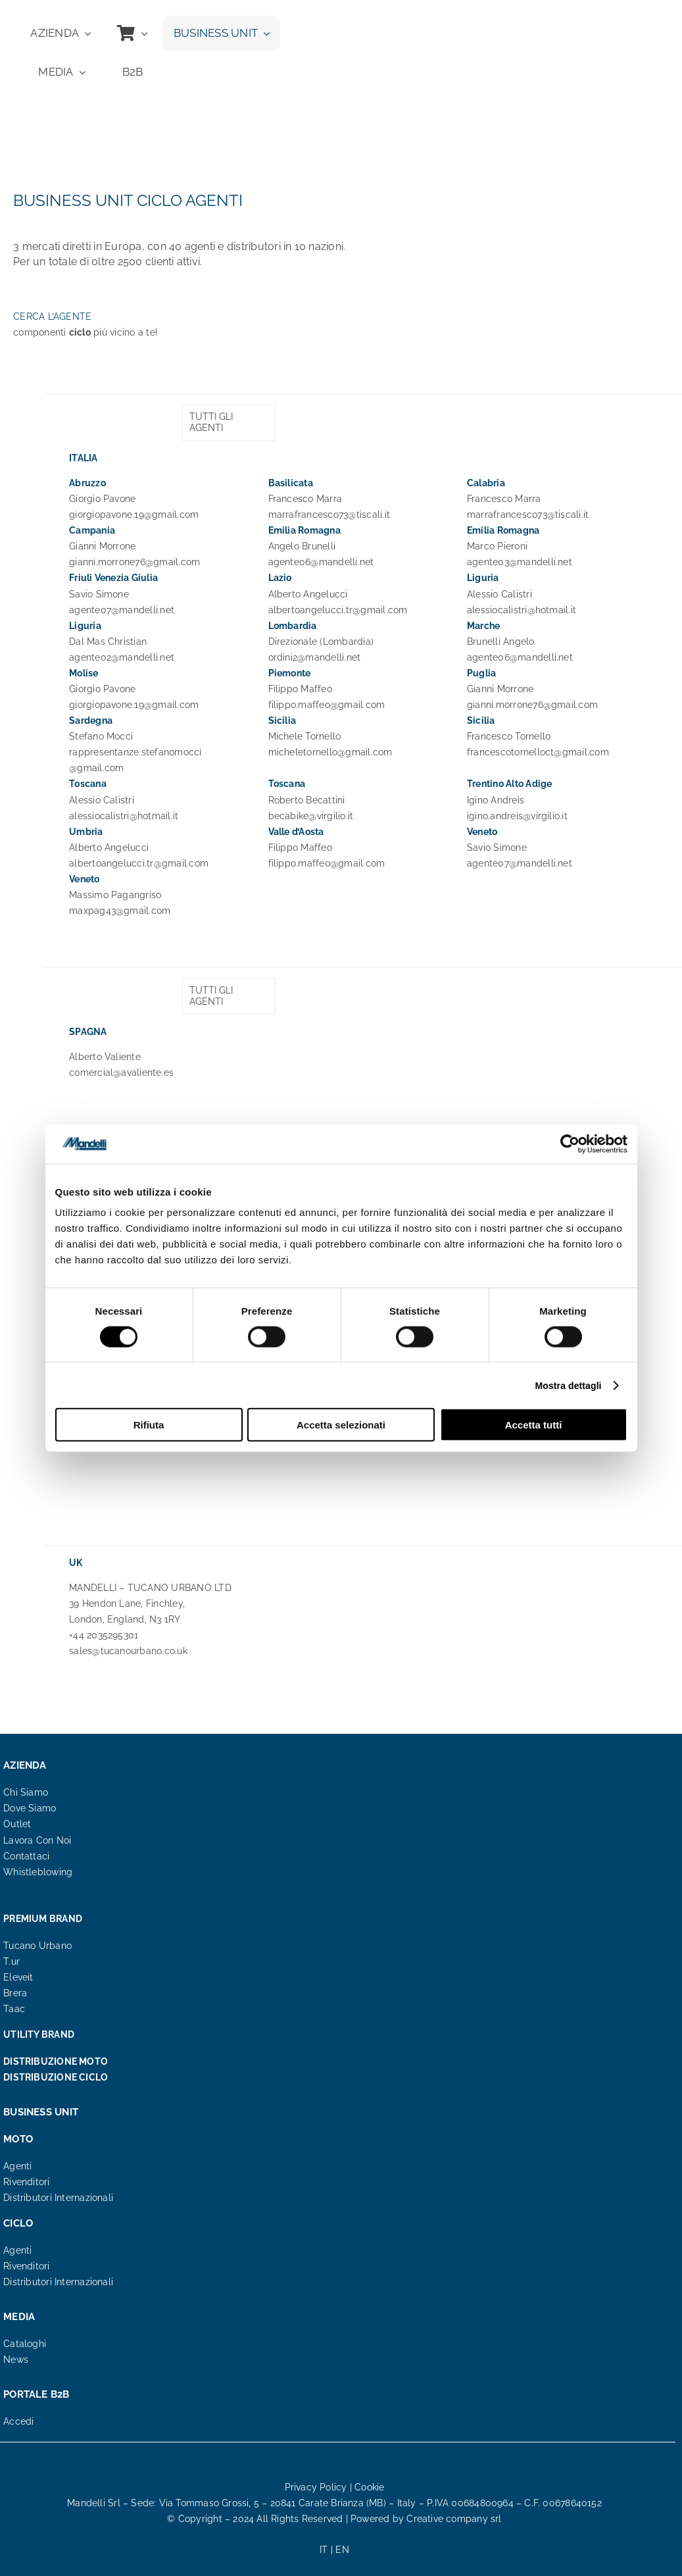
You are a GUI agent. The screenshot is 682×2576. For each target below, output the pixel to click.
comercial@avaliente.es (121, 1072)
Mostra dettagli (568, 1385)
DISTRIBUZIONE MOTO (55, 2061)
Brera (15, 1993)
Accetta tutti (533, 1424)
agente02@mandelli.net (121, 657)
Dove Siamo (29, 1808)
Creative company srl (453, 2518)
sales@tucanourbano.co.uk (128, 1651)
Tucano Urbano (37, 1945)
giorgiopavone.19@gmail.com (134, 514)
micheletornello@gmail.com (330, 752)
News (15, 2359)
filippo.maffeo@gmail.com (326, 704)
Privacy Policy (316, 2487)
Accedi (18, 2421)
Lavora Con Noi (37, 1840)
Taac (14, 2009)
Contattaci (26, 1856)
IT (324, 2549)
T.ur (11, 1961)
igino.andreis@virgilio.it (517, 816)
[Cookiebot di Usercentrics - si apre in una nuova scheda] (569, 1143)
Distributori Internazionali (58, 2197)
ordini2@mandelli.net (314, 657)
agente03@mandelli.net (519, 562)
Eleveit (18, 1977)
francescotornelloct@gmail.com (538, 752)
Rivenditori (26, 2182)
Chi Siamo (25, 1792)
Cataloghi (24, 2343)
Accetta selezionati (341, 1424)
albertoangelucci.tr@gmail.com (338, 610)
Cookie (369, 2487)
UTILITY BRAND (38, 2034)
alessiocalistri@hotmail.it (521, 610)
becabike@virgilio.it (311, 816)
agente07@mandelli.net (121, 610)
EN (342, 2549)
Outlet (17, 1824)
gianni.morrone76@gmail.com (134, 562)
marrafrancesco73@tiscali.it (329, 514)
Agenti (17, 2166)
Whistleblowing (37, 1872)
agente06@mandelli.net (321, 562)
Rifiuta (149, 1424)
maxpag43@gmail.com (119, 910)
